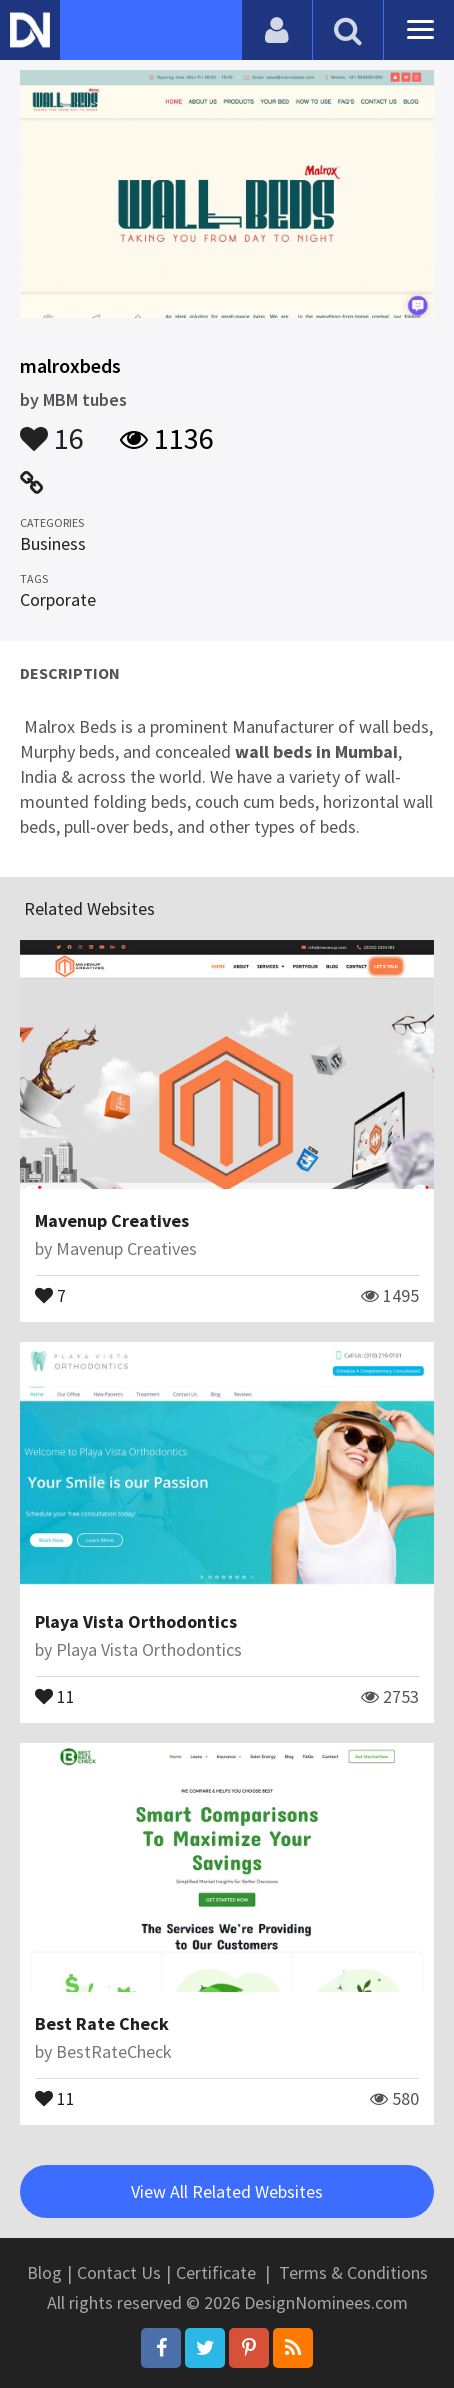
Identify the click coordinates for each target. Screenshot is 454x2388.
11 (55, 1695)
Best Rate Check (102, 2023)
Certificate (216, 2272)
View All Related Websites (227, 2191)
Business (53, 543)
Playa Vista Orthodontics (136, 1621)
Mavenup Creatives (112, 1220)
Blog (44, 2272)
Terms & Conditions (353, 2272)
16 (52, 429)
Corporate (58, 599)
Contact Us (119, 2272)
